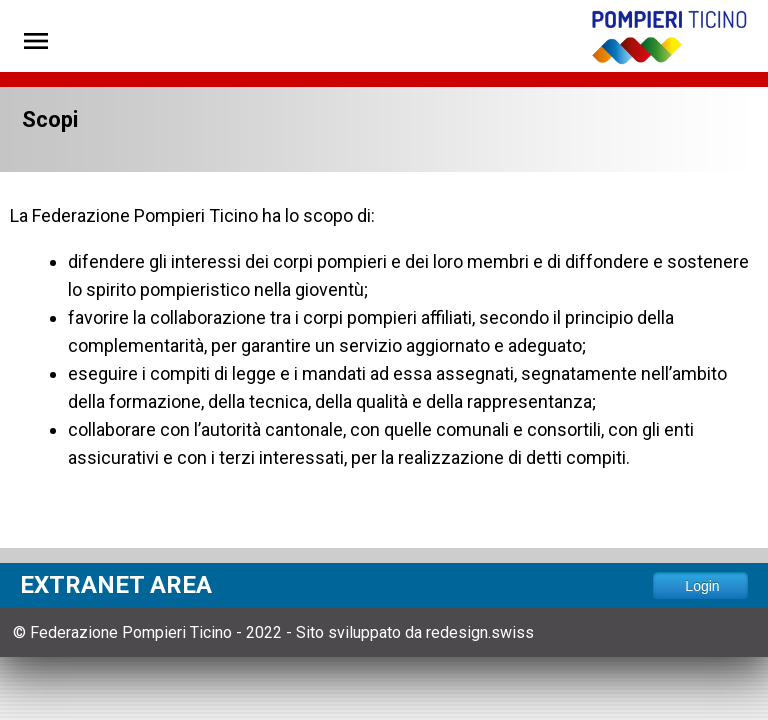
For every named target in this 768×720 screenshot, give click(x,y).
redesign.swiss (480, 632)
